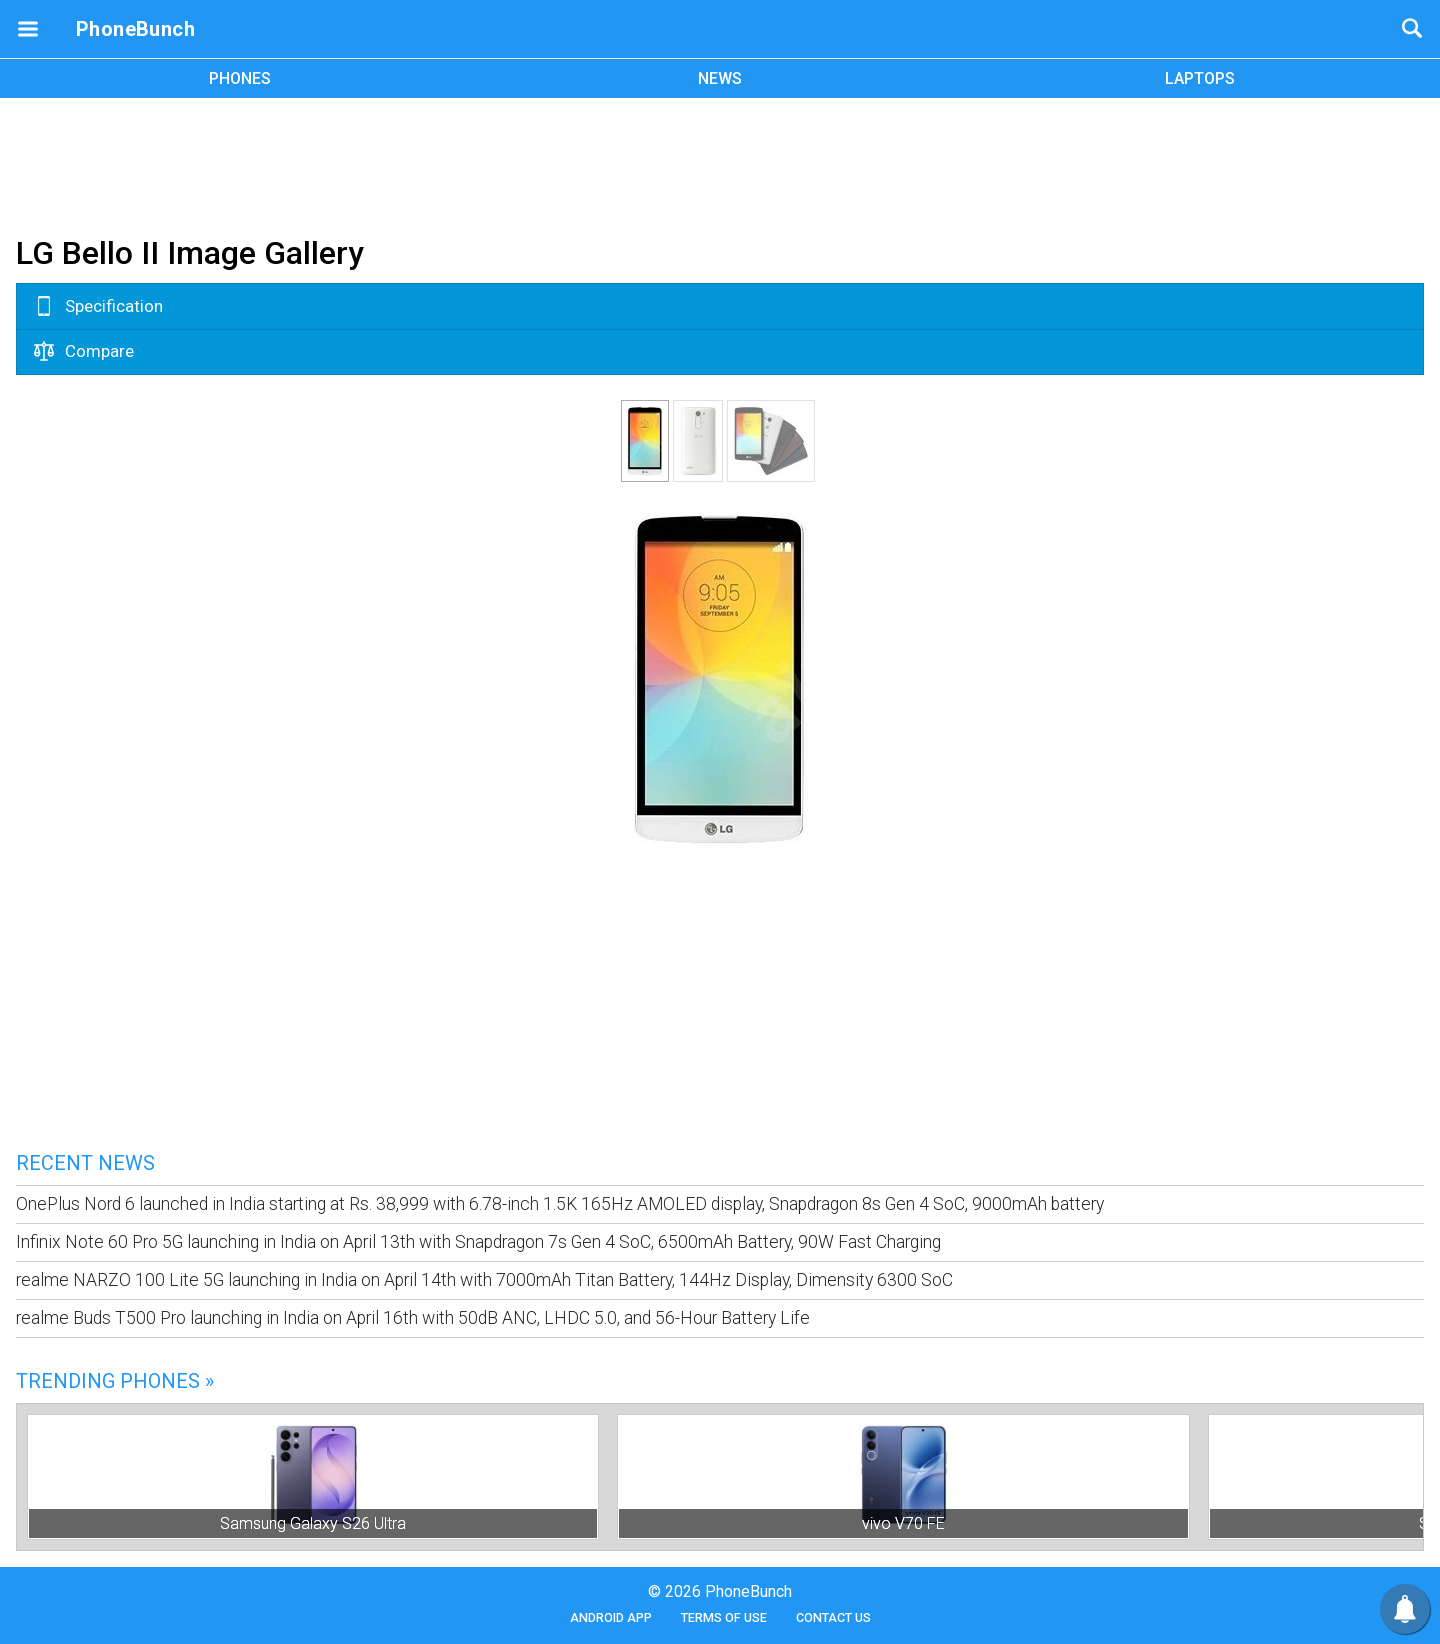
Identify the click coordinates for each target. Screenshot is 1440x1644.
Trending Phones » (115, 1381)
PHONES (240, 78)
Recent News (85, 1163)
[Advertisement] (720, 163)
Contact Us (833, 1617)
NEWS (720, 78)
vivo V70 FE (903, 1523)
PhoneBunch (135, 29)
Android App (611, 1617)
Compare (84, 351)
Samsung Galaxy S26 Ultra (313, 1523)
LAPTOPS (1200, 78)
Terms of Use (724, 1617)
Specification (98, 306)
